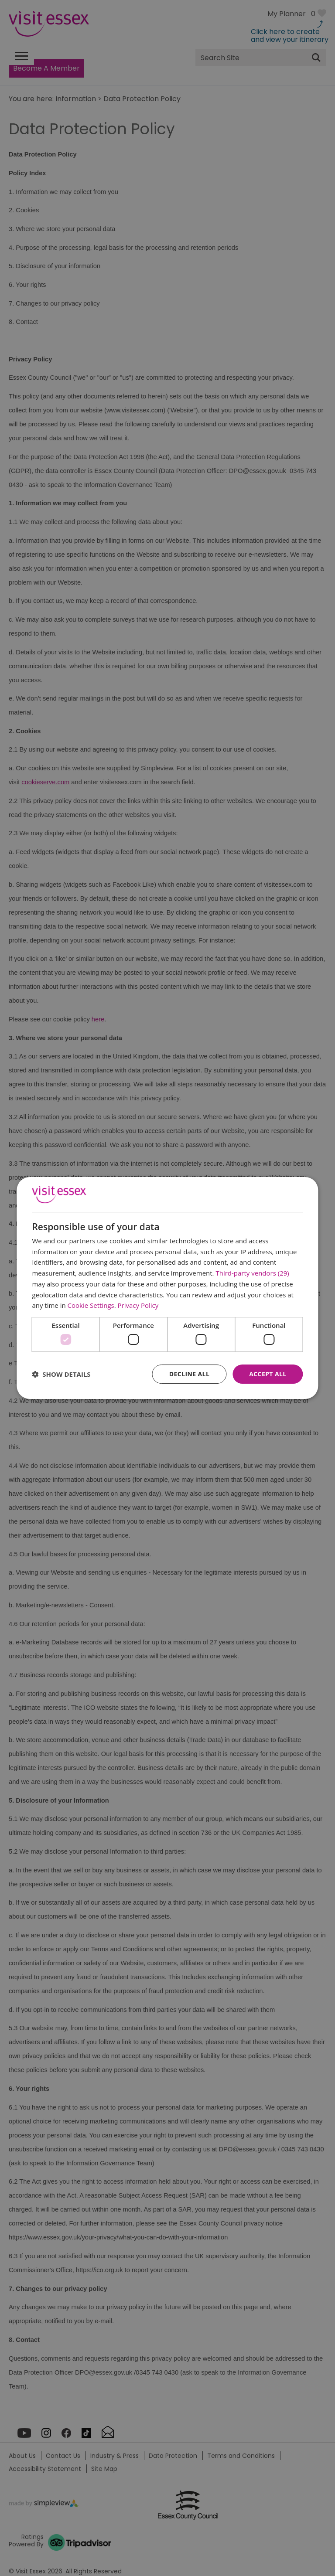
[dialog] (167, 1288)
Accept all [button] (267, 1374)
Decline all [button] (189, 1374)
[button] (61, 1374)
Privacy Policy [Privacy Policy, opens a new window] (138, 1305)
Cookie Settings (91, 1305)
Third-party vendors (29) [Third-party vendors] (252, 1273)
